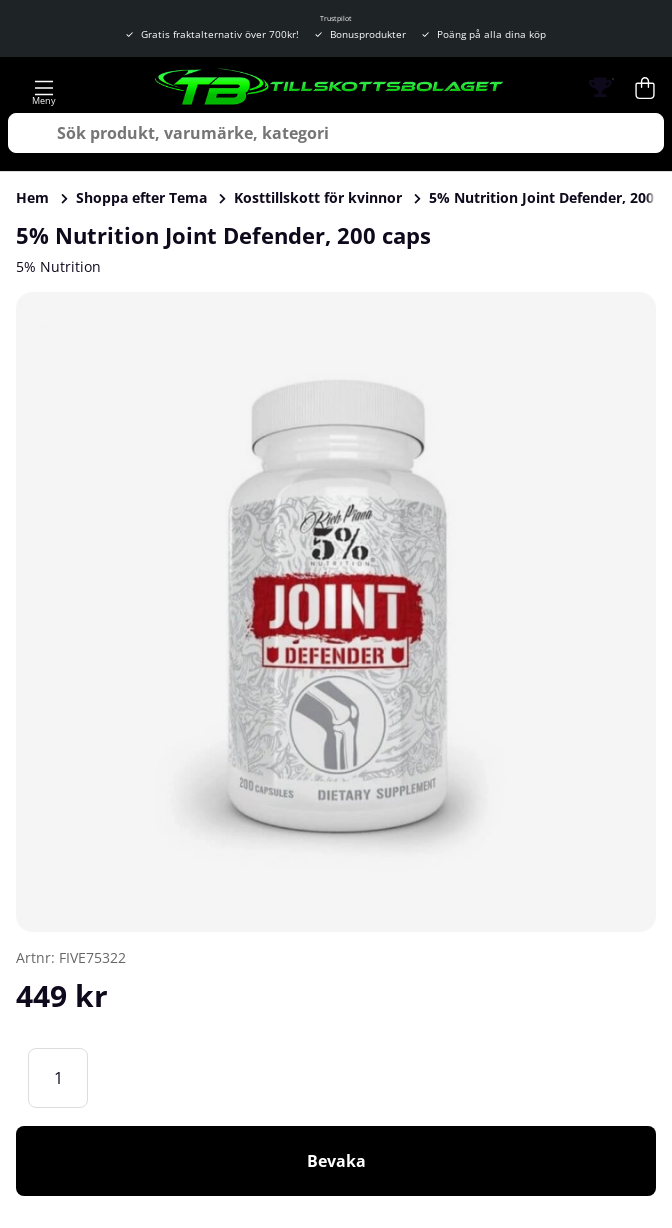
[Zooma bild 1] (336, 612)
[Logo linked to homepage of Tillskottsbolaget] (330, 88)
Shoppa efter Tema (141, 197)
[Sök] (336, 133)
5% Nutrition (58, 266)
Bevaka (336, 1161)
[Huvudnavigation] (44, 88)
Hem (32, 197)
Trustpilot (336, 18)
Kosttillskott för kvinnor (318, 197)
